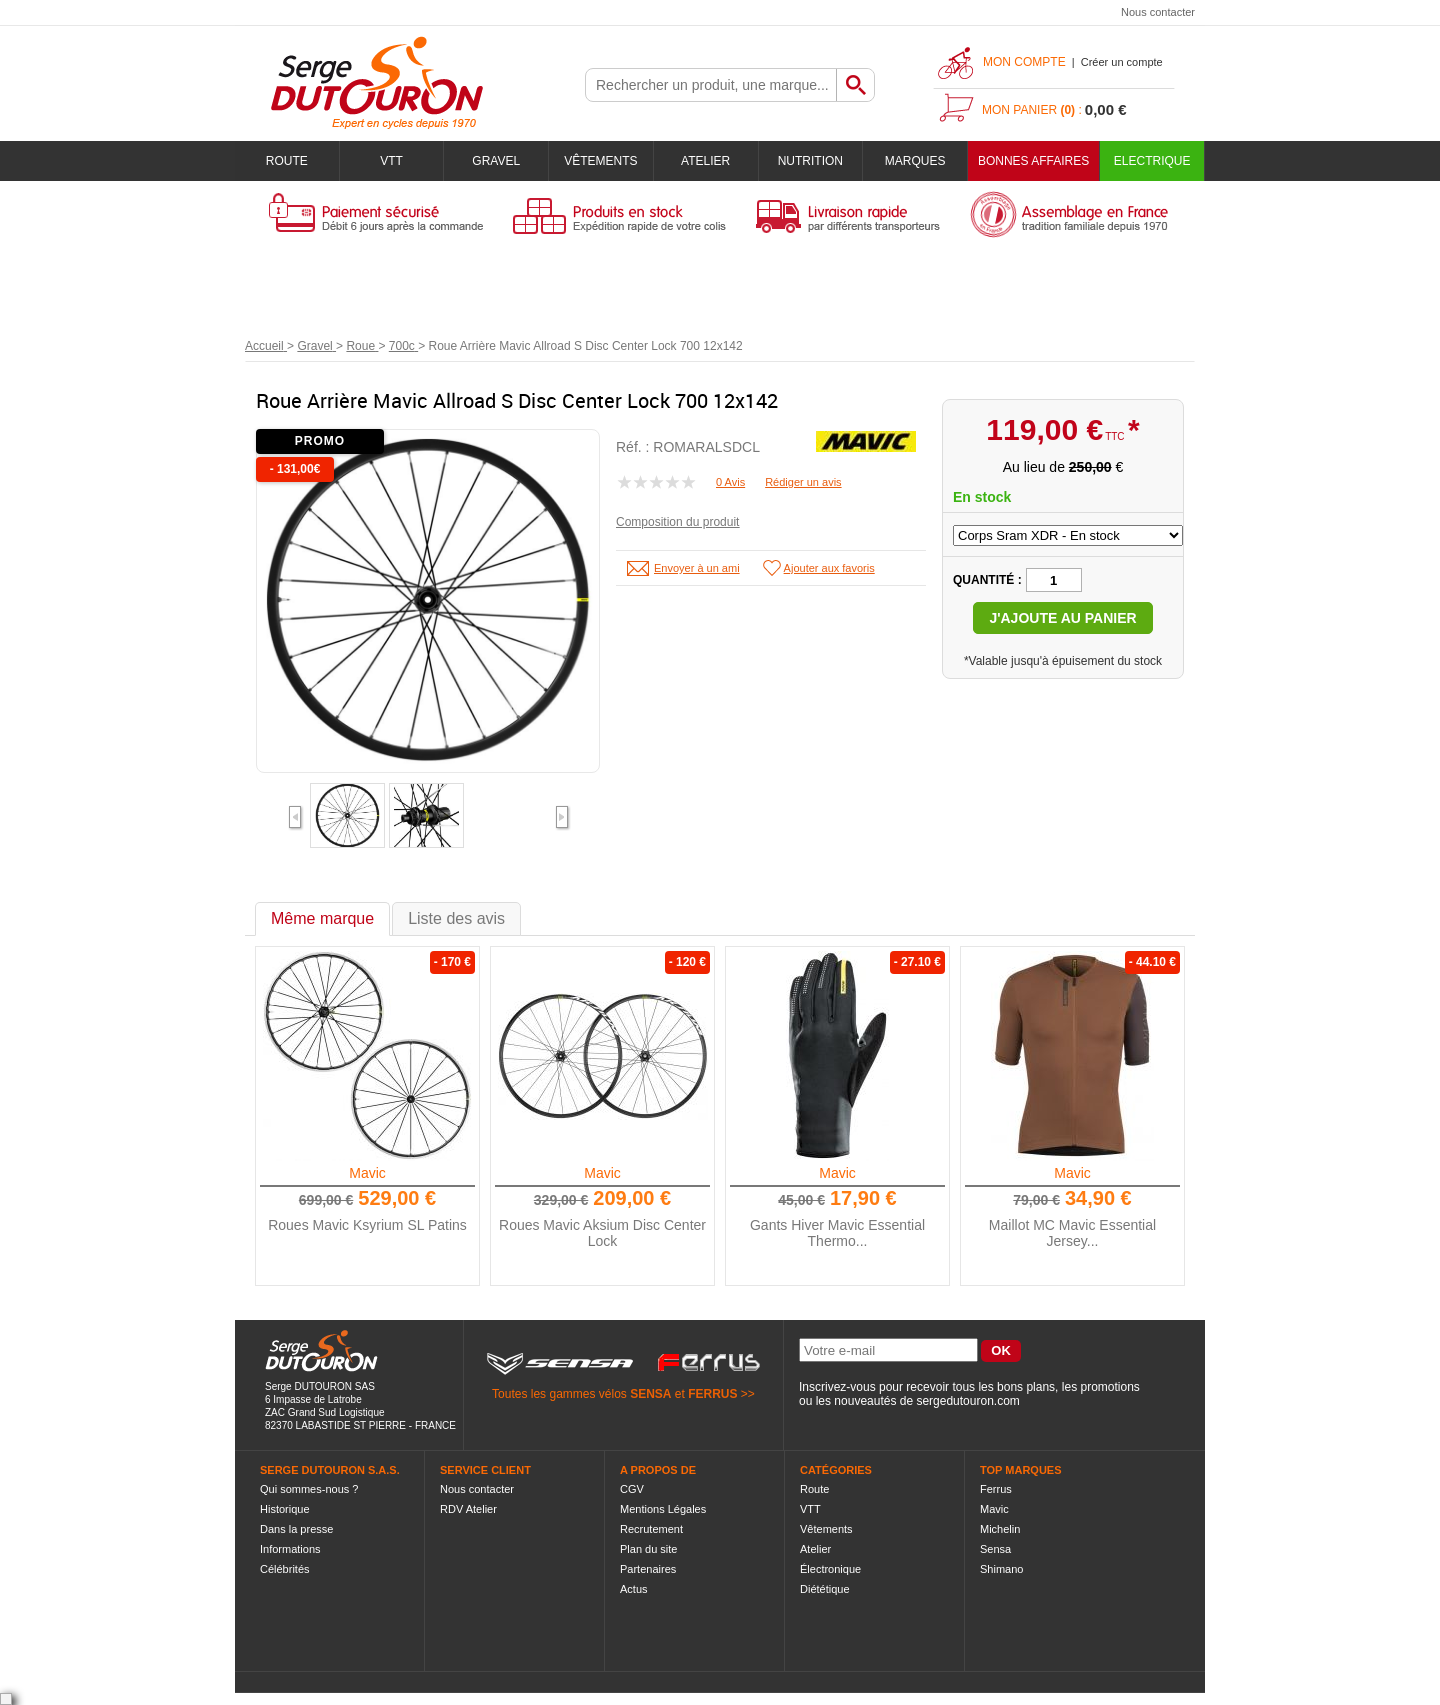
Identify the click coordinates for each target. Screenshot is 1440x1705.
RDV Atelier (468, 1509)
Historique (285, 1509)
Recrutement (651, 1529)
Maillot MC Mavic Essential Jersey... (1072, 1233)
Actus (634, 1589)
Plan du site (648, 1549)
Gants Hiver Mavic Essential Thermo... (837, 1233)
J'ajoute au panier (1062, 618)
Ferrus (996, 1489)
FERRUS (712, 1394)
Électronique (830, 1569)
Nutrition (810, 161)
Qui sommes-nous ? (309, 1489)
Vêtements (600, 161)
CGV (632, 1489)
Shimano (1001, 1569)
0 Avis (730, 482)
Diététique (825, 1589)
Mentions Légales (663, 1509)
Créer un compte (1122, 62)
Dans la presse (296, 1529)
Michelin (1000, 1529)
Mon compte (1024, 62)
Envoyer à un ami (697, 568)
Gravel (496, 161)
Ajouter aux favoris (829, 568)
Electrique (1152, 161)
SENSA (650, 1394)
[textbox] (711, 85)
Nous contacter (1158, 12)
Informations (290, 1549)
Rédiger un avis (803, 482)
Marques (915, 161)
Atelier (705, 161)
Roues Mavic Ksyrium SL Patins (367, 1225)
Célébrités (285, 1569)
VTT (391, 161)
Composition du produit (677, 522)
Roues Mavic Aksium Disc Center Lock (602, 1233)
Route (287, 161)
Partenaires (648, 1569)
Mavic (367, 1173)
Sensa (995, 1549)
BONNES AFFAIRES (1033, 161)
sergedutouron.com (967, 1401)
